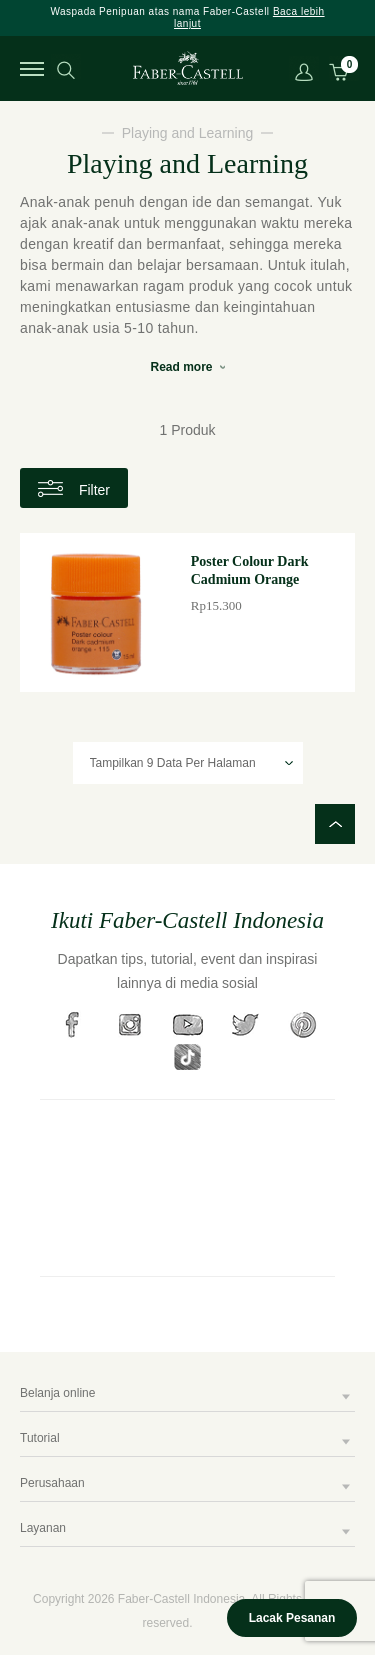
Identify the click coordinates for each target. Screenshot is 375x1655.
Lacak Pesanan (292, 1618)
